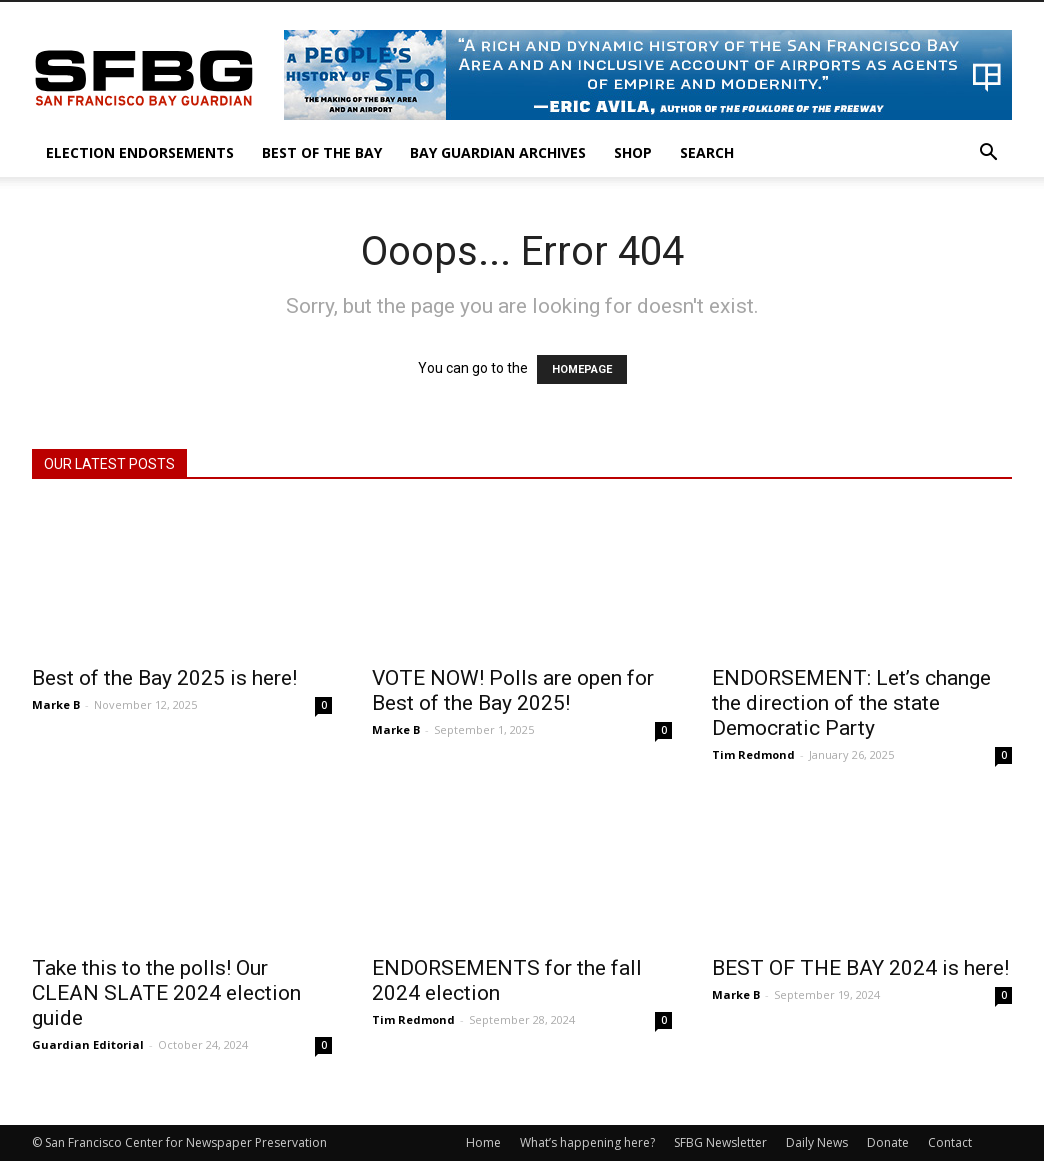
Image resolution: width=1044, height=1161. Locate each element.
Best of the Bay (322, 152)
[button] (988, 154)
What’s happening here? (587, 1142)
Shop (633, 152)
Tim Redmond (753, 754)
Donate (888, 1142)
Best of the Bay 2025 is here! (164, 678)
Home (483, 1142)
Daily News (817, 1142)
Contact (950, 1142)
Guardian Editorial (88, 1044)
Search (707, 152)
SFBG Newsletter (720, 1142)
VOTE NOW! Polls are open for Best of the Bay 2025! (513, 690)
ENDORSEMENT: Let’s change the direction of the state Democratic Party (851, 703)
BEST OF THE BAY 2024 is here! (860, 968)
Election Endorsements (140, 152)
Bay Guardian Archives (498, 152)
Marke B (56, 704)
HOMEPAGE (582, 369)
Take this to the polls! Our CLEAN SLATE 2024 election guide (166, 993)
